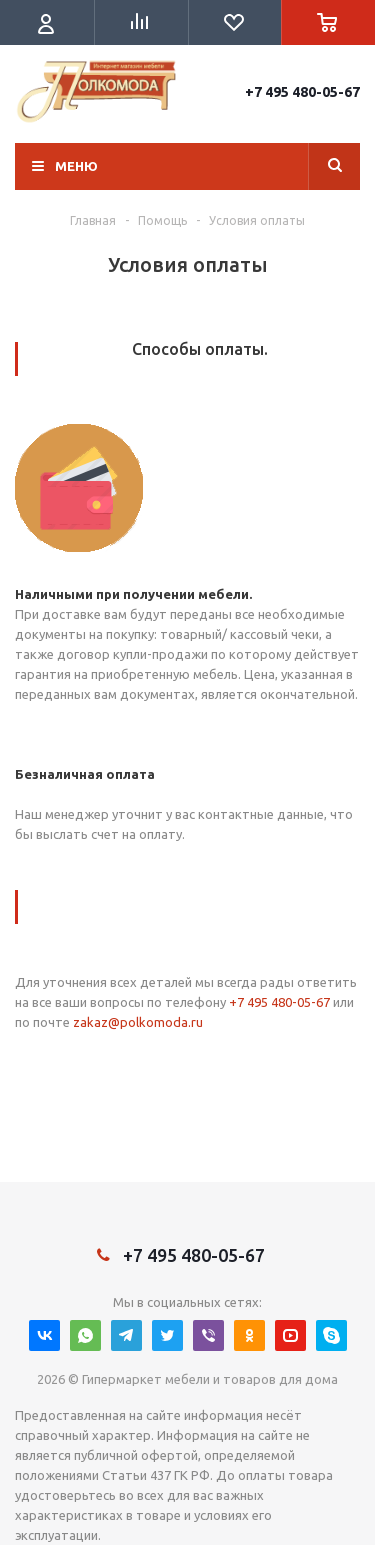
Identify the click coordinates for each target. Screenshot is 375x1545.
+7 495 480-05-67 (302, 92)
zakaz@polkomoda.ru (138, 1022)
